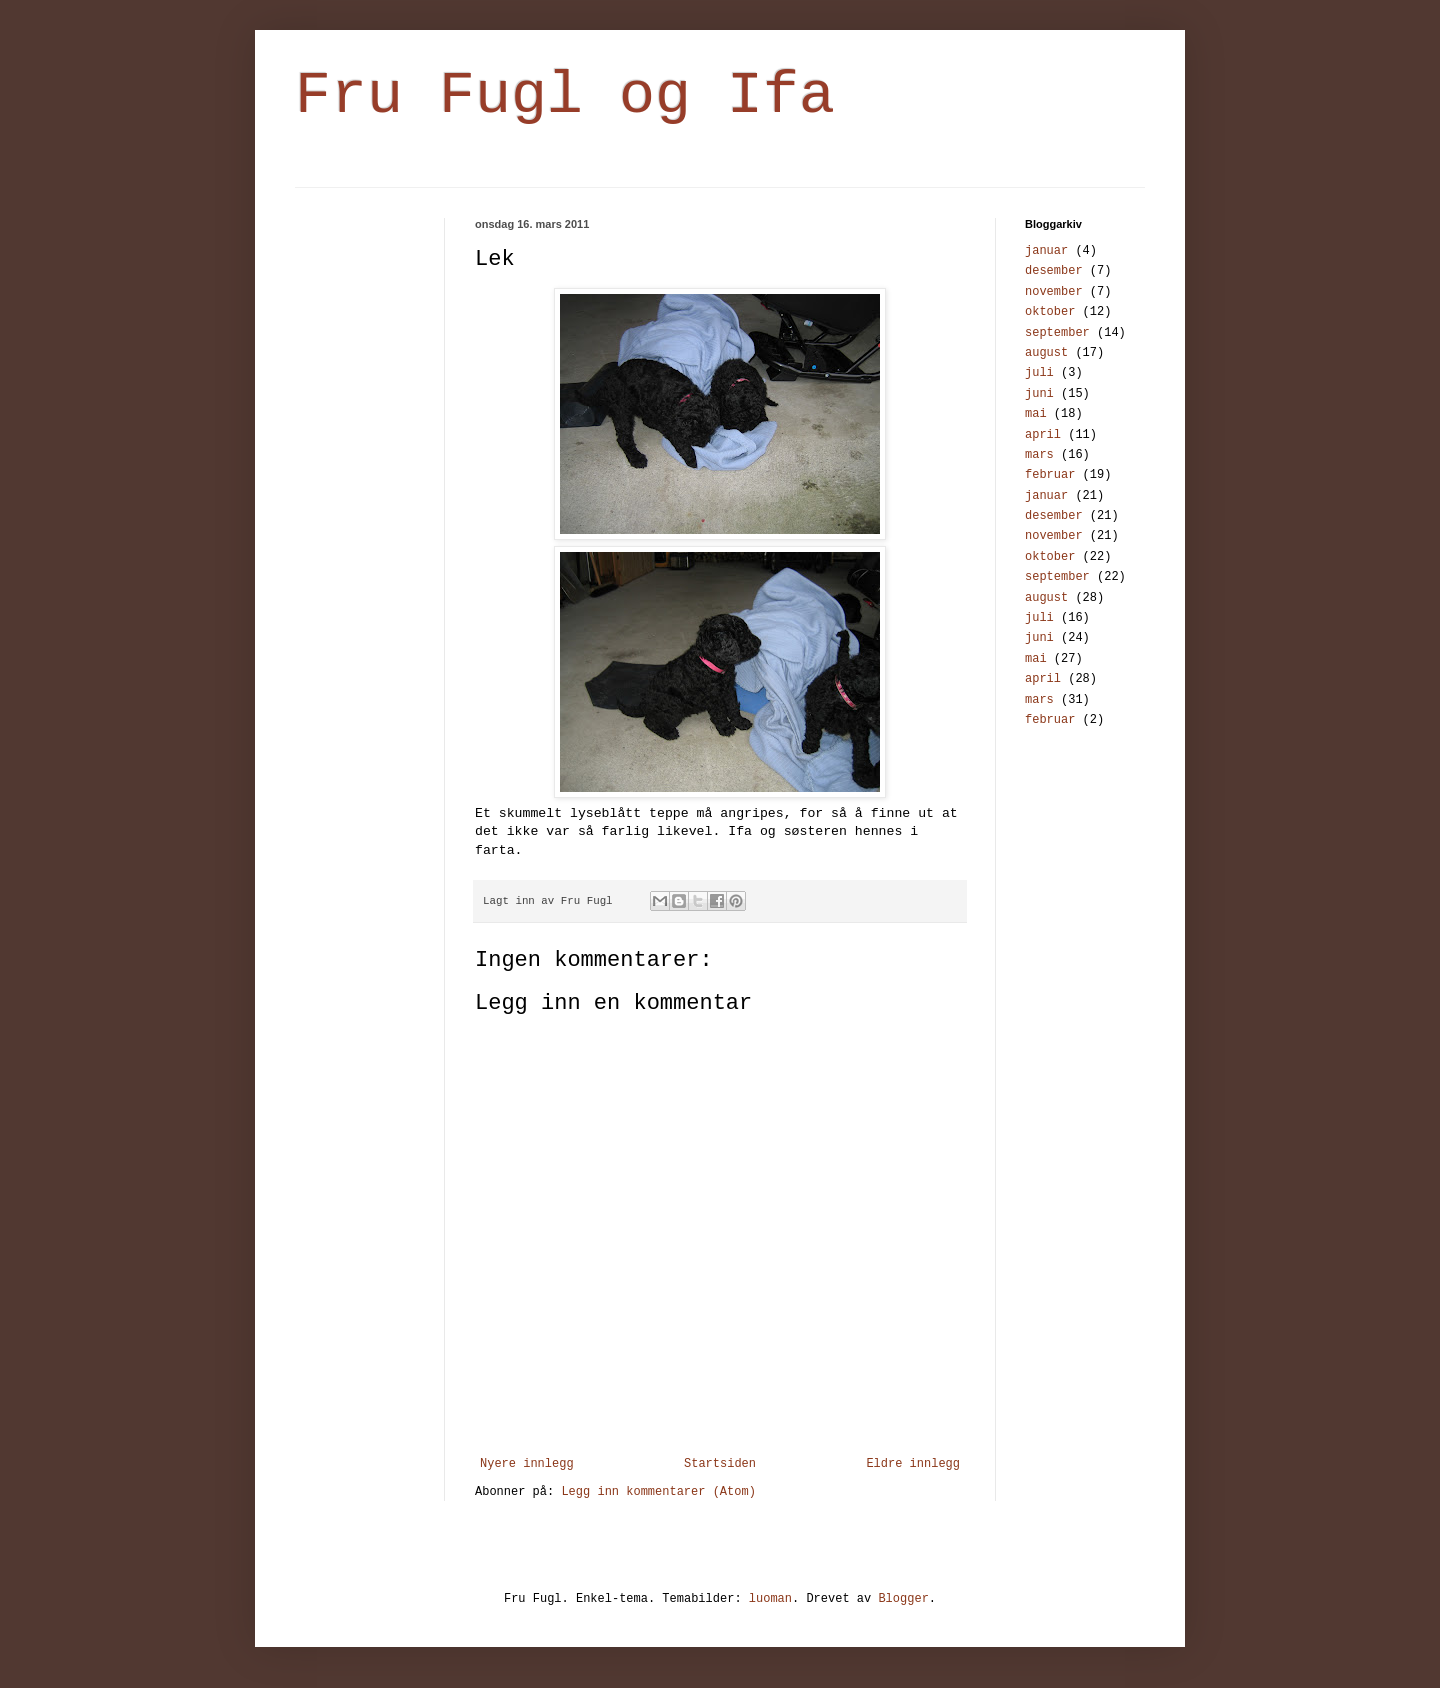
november (1054, 292)
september (1057, 333)
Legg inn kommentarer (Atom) (658, 1492)
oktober (1050, 312)
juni (1039, 394)
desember (1054, 271)
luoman (770, 1599)
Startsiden (720, 1464)
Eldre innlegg (913, 1464)
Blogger (903, 1599)
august (1046, 353)
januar (1046, 251)
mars (1039, 455)
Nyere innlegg (527, 1464)
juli (1039, 373)
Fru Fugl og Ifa (565, 96)
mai (1036, 414)
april (1043, 435)
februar (1050, 475)
